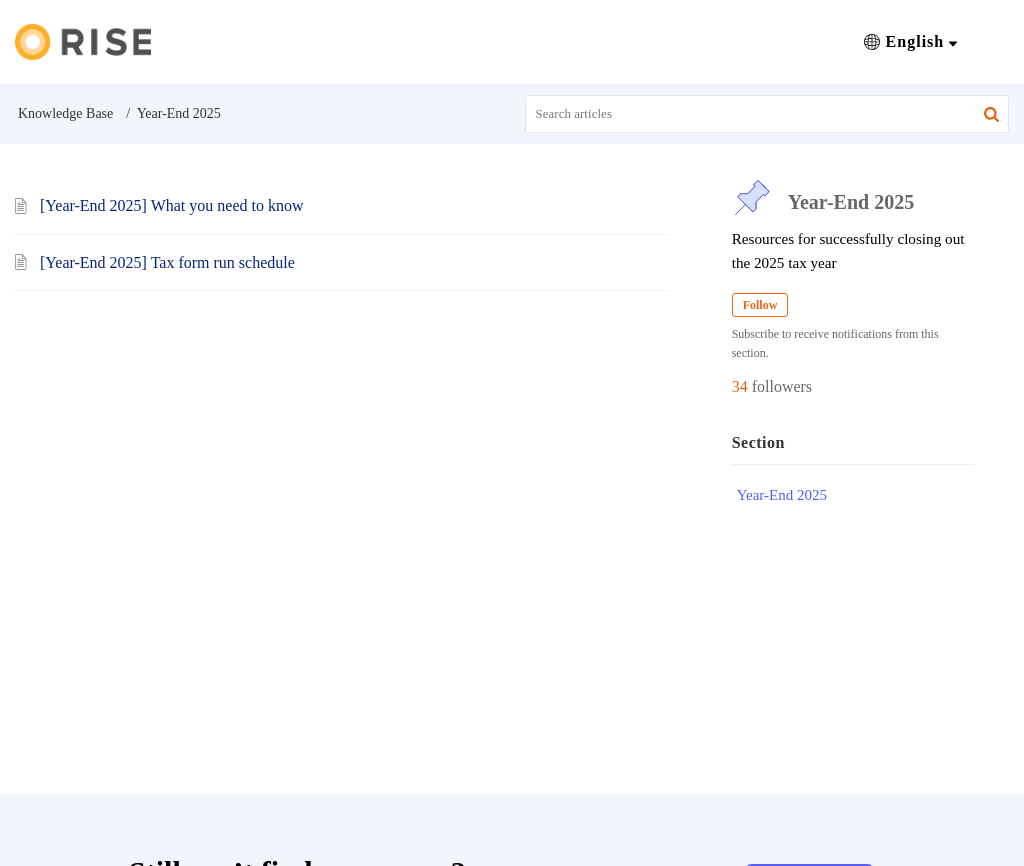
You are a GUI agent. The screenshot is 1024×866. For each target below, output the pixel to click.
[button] (910, 42)
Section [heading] (758, 442)
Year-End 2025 (782, 495)
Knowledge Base (65, 113)
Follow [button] (760, 305)
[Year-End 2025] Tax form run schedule (167, 262)
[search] (767, 114)
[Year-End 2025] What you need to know (171, 205)
